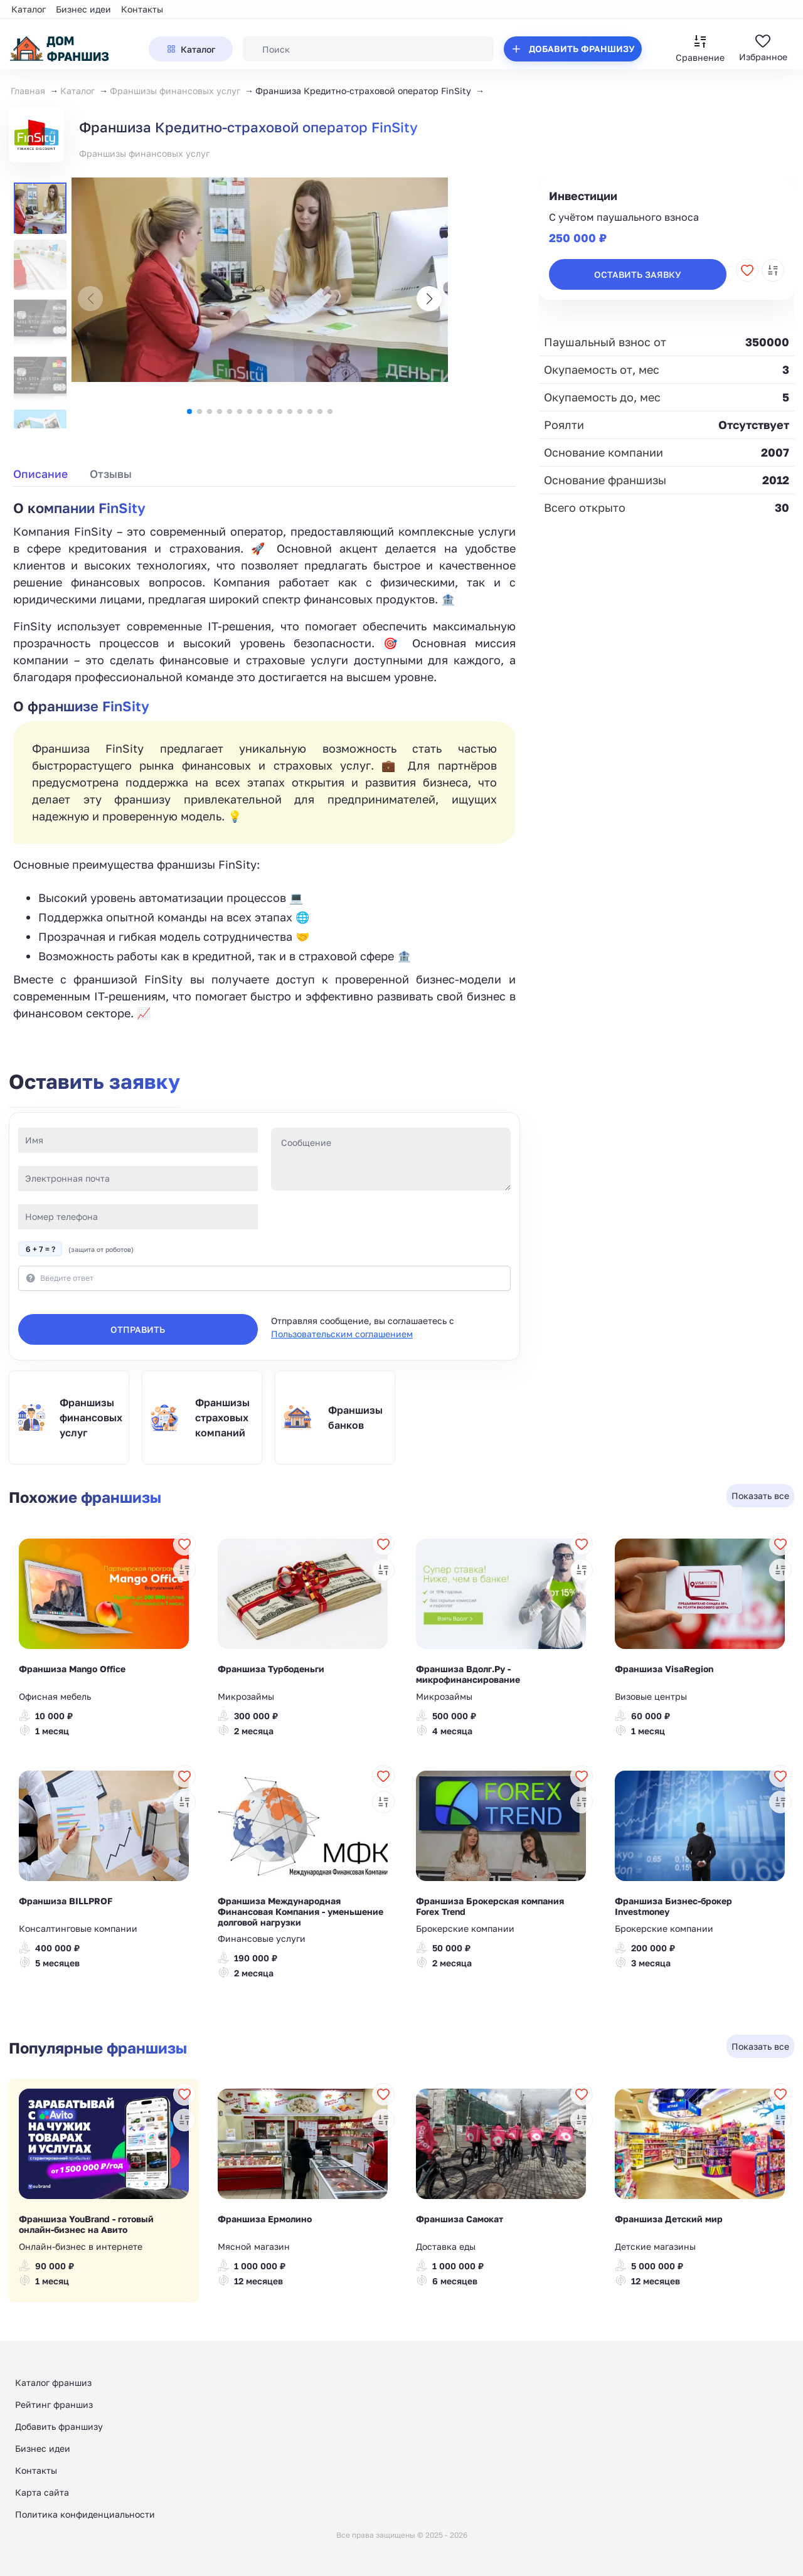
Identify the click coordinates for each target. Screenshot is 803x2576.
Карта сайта (42, 2492)
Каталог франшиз (53, 2382)
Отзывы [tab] (111, 473)
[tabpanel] (264, 759)
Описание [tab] (40, 473)
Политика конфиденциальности (85, 2514)
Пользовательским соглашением (342, 1333)
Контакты (142, 9)
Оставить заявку (637, 274)
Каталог (28, 9)
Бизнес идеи (83, 9)
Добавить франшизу (59, 2426)
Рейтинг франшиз (54, 2404)
